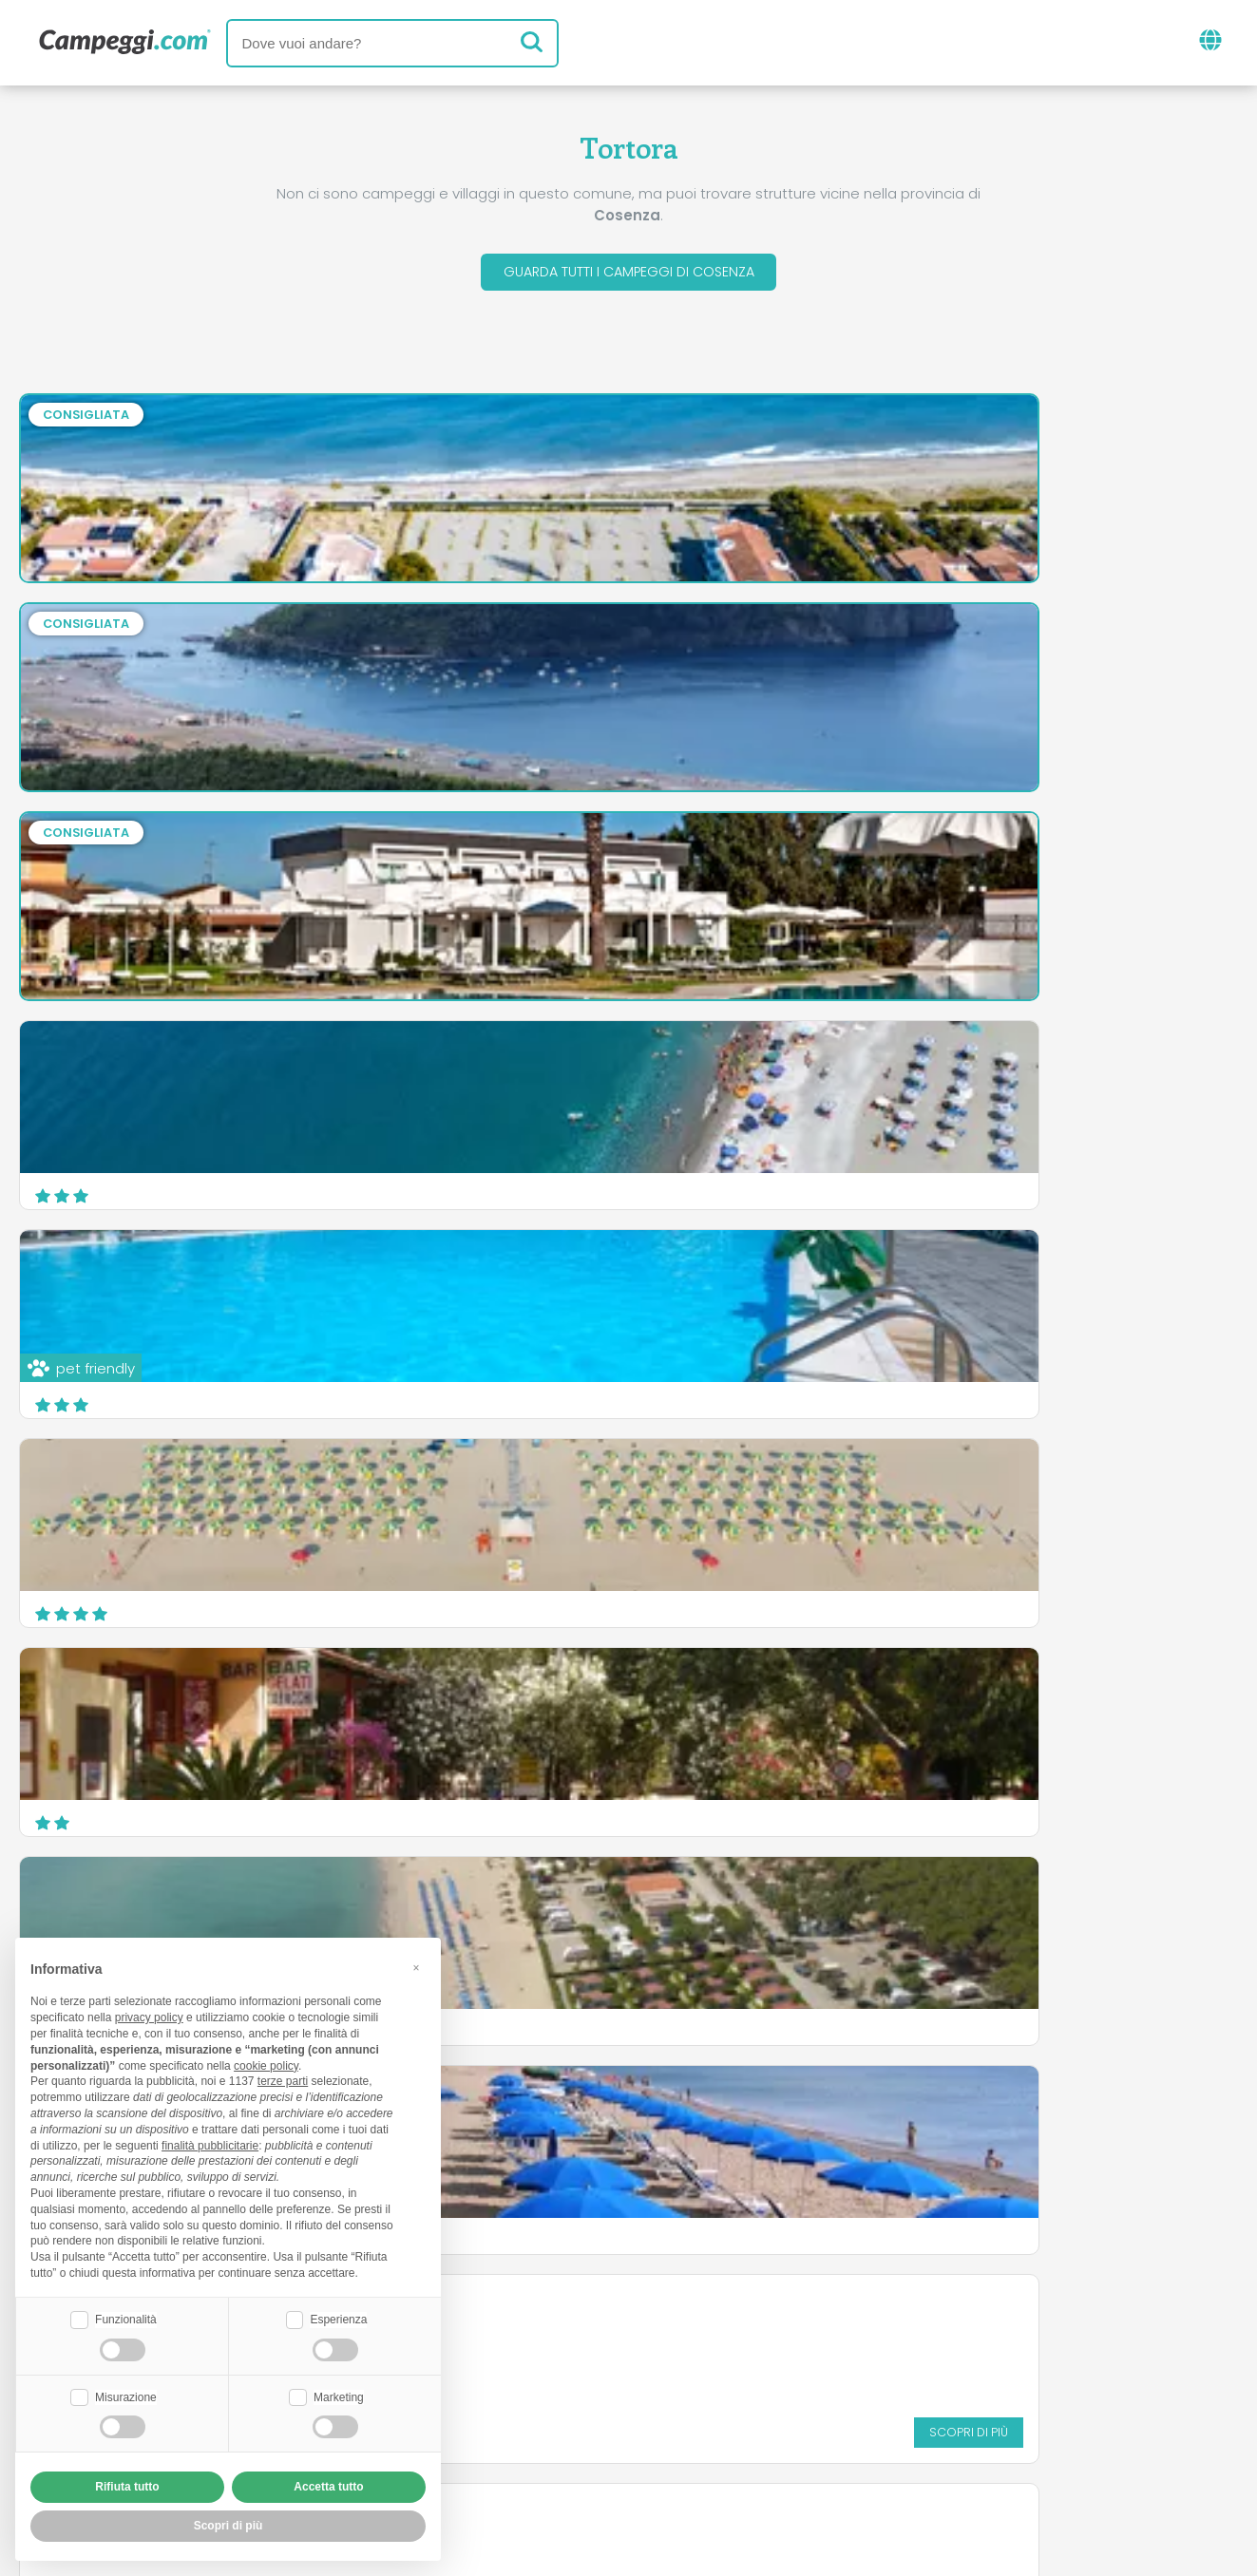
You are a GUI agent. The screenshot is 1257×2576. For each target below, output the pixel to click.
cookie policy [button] (266, 2063)
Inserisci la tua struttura (562, 2419)
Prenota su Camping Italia (792, 2419)
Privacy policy (542, 2451)
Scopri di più (1164, 1392)
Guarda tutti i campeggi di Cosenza (628, 274)
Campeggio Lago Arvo (747, 1280)
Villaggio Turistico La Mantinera (153, 1489)
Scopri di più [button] (228, 2525)
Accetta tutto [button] (328, 2486)
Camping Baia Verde (741, 1489)
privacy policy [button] (149, 2015)
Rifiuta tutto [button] (127, 2486)
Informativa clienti (698, 2451)
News (530, 2340)
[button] (416, 1965)
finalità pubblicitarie (210, 2143)
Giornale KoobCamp (663, 2340)
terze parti (282, 2079)
